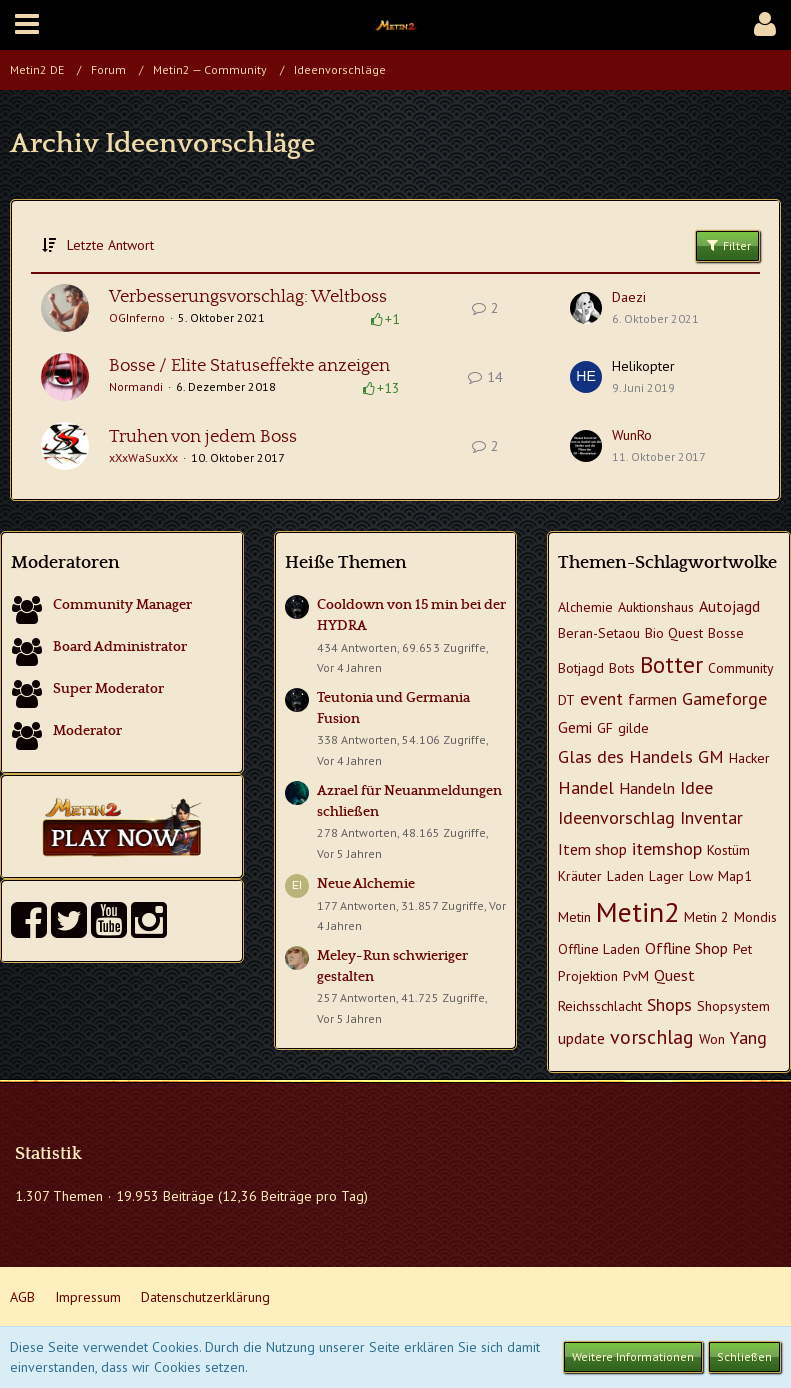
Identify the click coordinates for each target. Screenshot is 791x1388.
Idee (696, 787)
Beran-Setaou (599, 633)
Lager (666, 876)
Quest (674, 975)
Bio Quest (674, 633)
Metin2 (637, 911)
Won (712, 1039)
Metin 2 (706, 917)
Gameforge (724, 698)
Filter (727, 245)
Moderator (87, 731)
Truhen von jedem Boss (203, 437)
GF (605, 728)
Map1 (735, 876)
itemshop (667, 848)
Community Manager (122, 605)
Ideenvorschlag (616, 817)
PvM (636, 976)
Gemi (575, 727)
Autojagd (729, 606)
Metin (574, 917)
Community (741, 668)
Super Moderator (108, 689)
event (601, 698)
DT (566, 700)
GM (711, 756)
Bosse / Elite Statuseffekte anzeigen (249, 366)
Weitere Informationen (633, 1356)
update (581, 1038)
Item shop (592, 849)
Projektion (588, 976)
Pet (742, 949)
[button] (27, 25)
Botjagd (581, 668)
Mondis (755, 917)
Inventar (711, 817)
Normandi (136, 386)
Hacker (749, 758)
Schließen (744, 1356)
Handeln (647, 788)
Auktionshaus (656, 607)
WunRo (632, 435)
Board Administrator (120, 647)
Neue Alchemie (366, 884)
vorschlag (652, 1037)
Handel (586, 787)
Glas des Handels (625, 756)
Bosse (726, 633)
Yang (748, 1037)
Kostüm (728, 850)
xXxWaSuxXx (143, 457)
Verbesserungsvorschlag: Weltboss (248, 297)
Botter (671, 664)
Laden (625, 876)
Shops (669, 1004)
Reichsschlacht (600, 1006)
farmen (652, 699)
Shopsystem (733, 1006)
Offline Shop (686, 948)
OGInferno (137, 317)
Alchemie (585, 607)
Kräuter (580, 876)
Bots (622, 668)
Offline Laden (599, 949)
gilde (633, 728)
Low (701, 876)
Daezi (629, 297)
